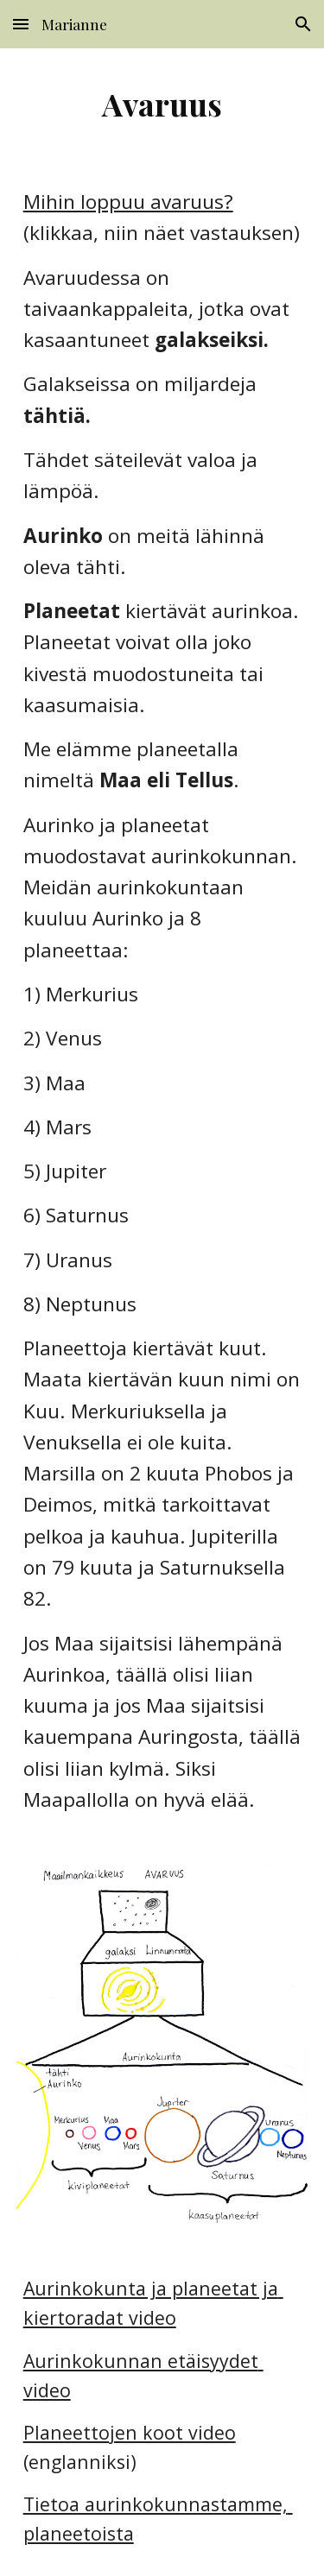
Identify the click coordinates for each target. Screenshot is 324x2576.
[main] (162, 103)
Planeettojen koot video (129, 2432)
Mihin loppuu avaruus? (128, 201)
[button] (20, 23)
